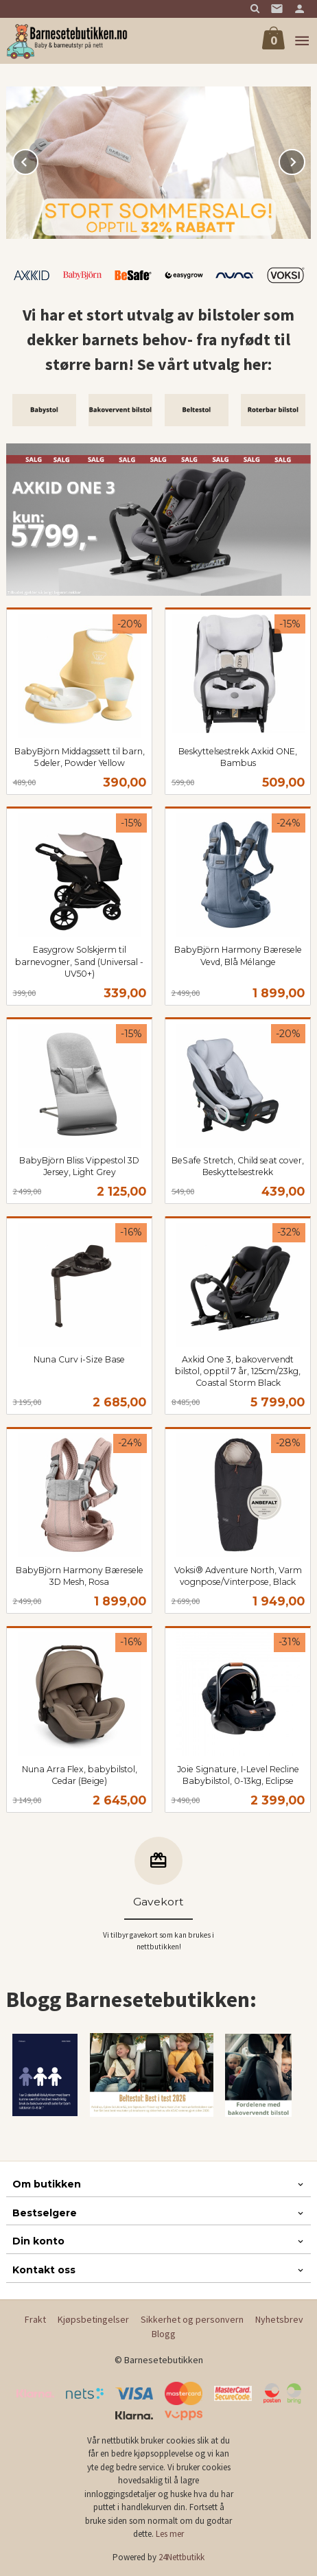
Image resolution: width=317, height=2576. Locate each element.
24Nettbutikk (181, 2557)
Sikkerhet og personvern (192, 2319)
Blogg (164, 2334)
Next (304, 160)
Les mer (170, 2534)
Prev (37, 160)
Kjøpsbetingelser (93, 2319)
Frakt (35, 2319)
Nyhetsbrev (279, 2319)
